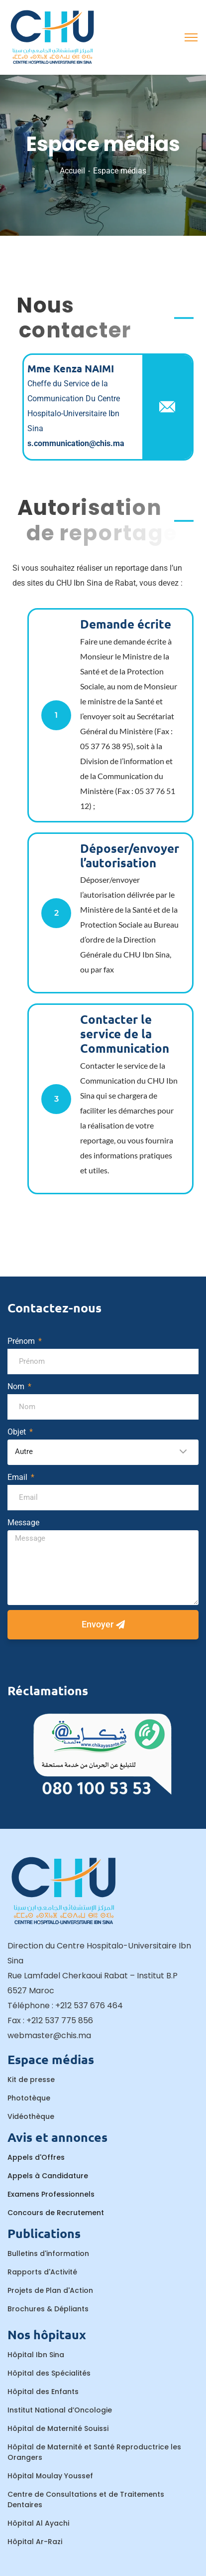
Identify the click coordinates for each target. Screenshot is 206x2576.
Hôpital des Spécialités (49, 2373)
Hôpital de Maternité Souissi (57, 2428)
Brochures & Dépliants (48, 2309)
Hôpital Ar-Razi (34, 2542)
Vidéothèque (30, 2116)
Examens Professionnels (51, 2194)
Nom (16, 1386)
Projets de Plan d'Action (50, 2290)
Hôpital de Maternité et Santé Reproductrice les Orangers (94, 2452)
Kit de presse (31, 2080)
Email (18, 1477)
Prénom (22, 1341)
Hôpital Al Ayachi (38, 2523)
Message (23, 1522)
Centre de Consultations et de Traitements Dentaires (85, 2499)
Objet (17, 1432)
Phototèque (28, 2098)
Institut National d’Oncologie (59, 2410)
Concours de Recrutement (55, 2213)
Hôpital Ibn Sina (35, 2355)
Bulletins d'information (48, 2253)
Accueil (72, 170)
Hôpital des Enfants (43, 2392)
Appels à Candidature (47, 2176)
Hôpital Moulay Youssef (50, 2476)
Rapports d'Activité (42, 2272)
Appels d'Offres (36, 2157)
